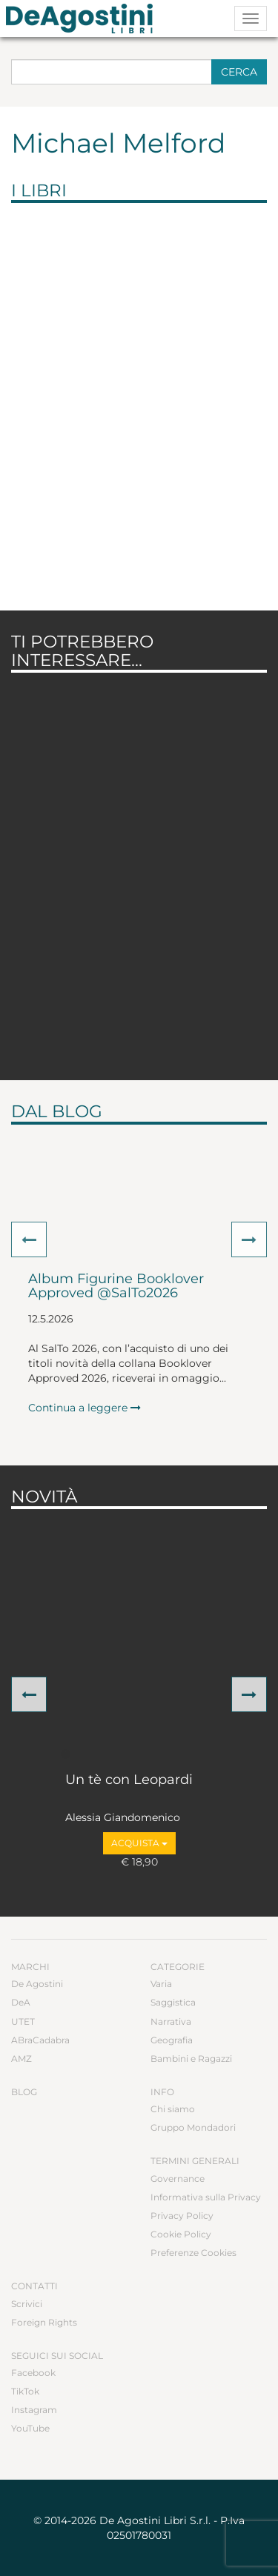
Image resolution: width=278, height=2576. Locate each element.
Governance (177, 2178)
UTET (23, 2021)
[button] (29, 1239)
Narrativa (170, 2021)
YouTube (30, 2428)
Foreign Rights (44, 2322)
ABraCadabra (40, 2040)
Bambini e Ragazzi (191, 2058)
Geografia (171, 2040)
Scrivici (26, 2303)
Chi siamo (172, 2108)
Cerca (239, 72)
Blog (24, 2091)
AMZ (21, 2058)
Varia (161, 1983)
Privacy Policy (182, 2215)
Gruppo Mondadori (193, 2127)
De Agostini (37, 1983)
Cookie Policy (180, 2234)
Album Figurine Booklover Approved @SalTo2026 (116, 1287)
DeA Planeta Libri (84, 18)
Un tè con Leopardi (129, 1780)
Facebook (33, 2372)
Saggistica (173, 2002)
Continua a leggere (84, 1407)
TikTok (25, 2391)
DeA (20, 2002)
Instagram (34, 2409)
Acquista (139, 1842)
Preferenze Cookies (193, 2252)
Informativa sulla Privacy (205, 2197)
